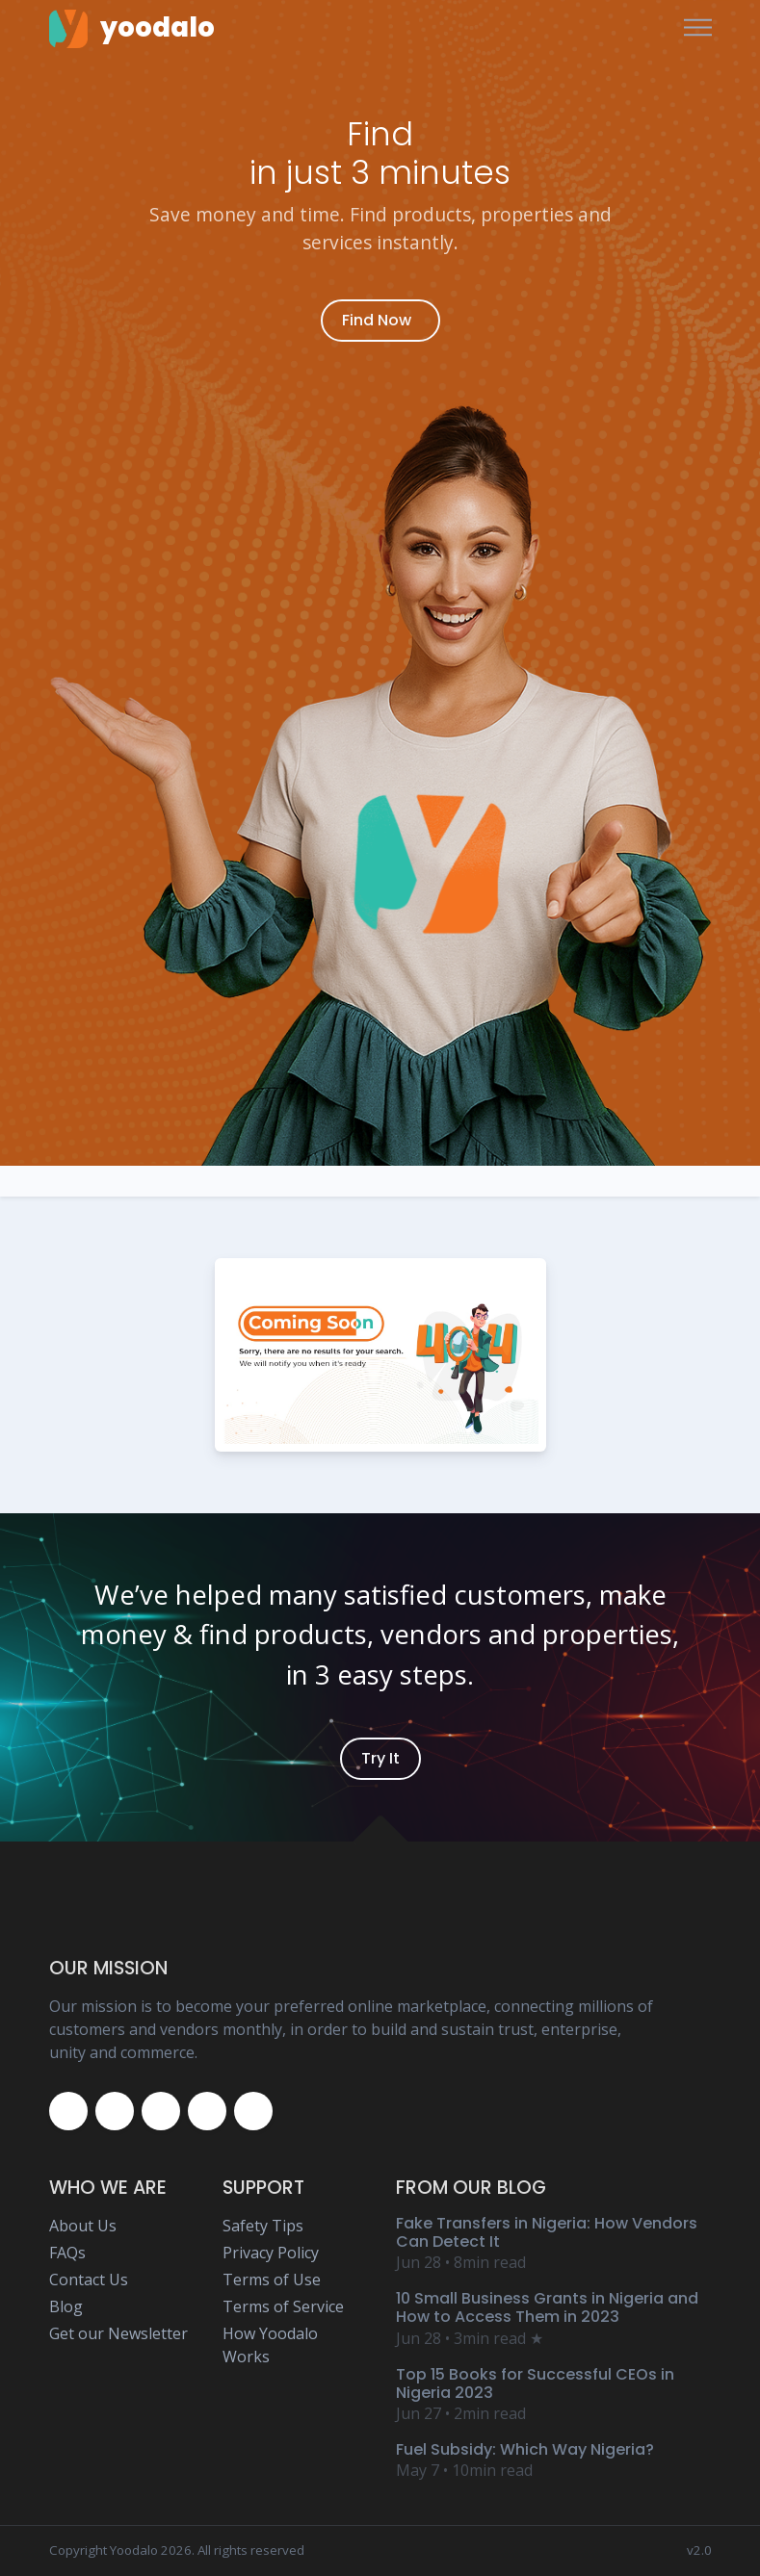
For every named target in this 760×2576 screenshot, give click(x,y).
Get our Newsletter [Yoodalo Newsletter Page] (118, 2333)
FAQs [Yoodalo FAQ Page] (67, 2252)
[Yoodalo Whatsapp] (253, 2111)
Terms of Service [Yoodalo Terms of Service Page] (283, 2306)
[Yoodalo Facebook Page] (68, 2111)
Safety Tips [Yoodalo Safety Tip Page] (263, 2225)
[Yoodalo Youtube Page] (207, 2111)
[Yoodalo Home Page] (132, 28)
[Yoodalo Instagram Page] (161, 2111)
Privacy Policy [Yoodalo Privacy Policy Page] (271, 2252)
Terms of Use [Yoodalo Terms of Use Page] (272, 2279)
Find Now (376, 320)
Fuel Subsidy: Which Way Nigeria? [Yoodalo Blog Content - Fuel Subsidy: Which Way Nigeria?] (525, 2449)
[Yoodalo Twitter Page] (114, 2111)
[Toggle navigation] (698, 28)
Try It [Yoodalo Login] (380, 1758)
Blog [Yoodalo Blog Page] (66, 2306)
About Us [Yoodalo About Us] (83, 2225)
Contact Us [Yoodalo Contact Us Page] (88, 2279)
